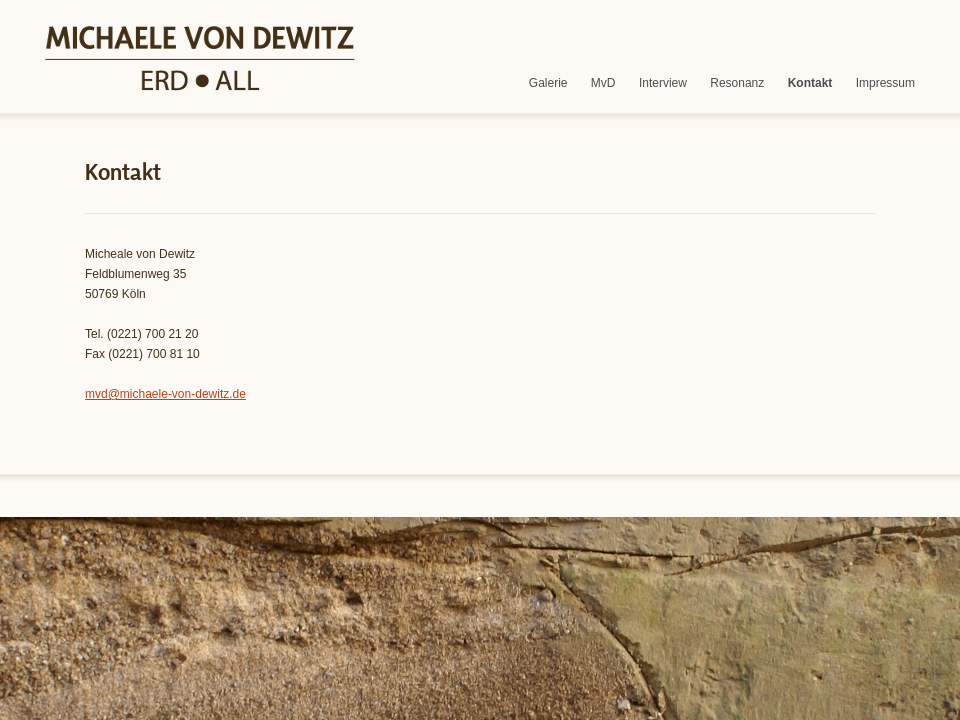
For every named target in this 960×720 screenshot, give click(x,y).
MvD (603, 83)
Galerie (548, 83)
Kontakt (810, 83)
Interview (663, 83)
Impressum (885, 83)
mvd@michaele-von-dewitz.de (165, 394)
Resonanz (737, 83)
